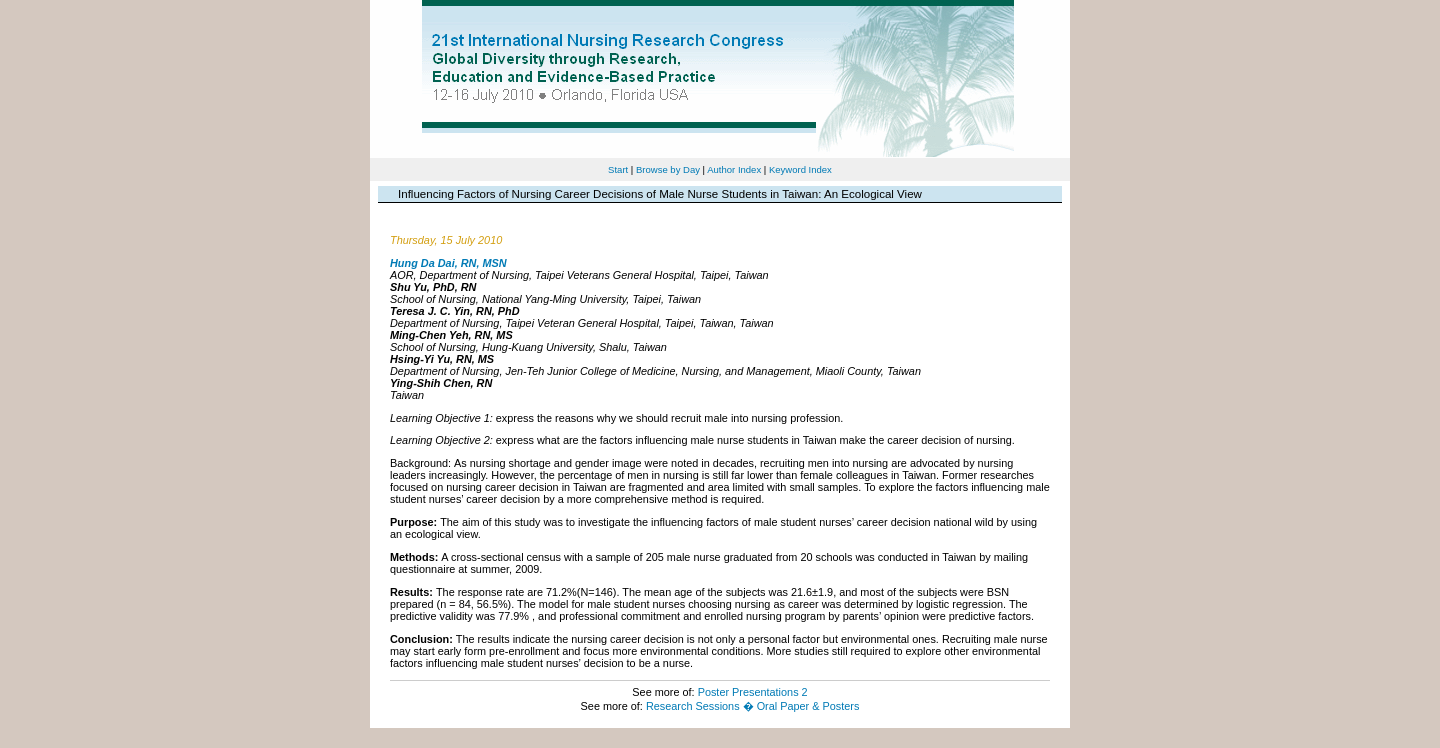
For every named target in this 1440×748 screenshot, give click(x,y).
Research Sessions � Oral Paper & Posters (752, 706)
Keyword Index (800, 169)
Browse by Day (668, 169)
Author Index (734, 169)
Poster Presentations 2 (753, 692)
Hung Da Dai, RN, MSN (448, 263)
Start (618, 169)
